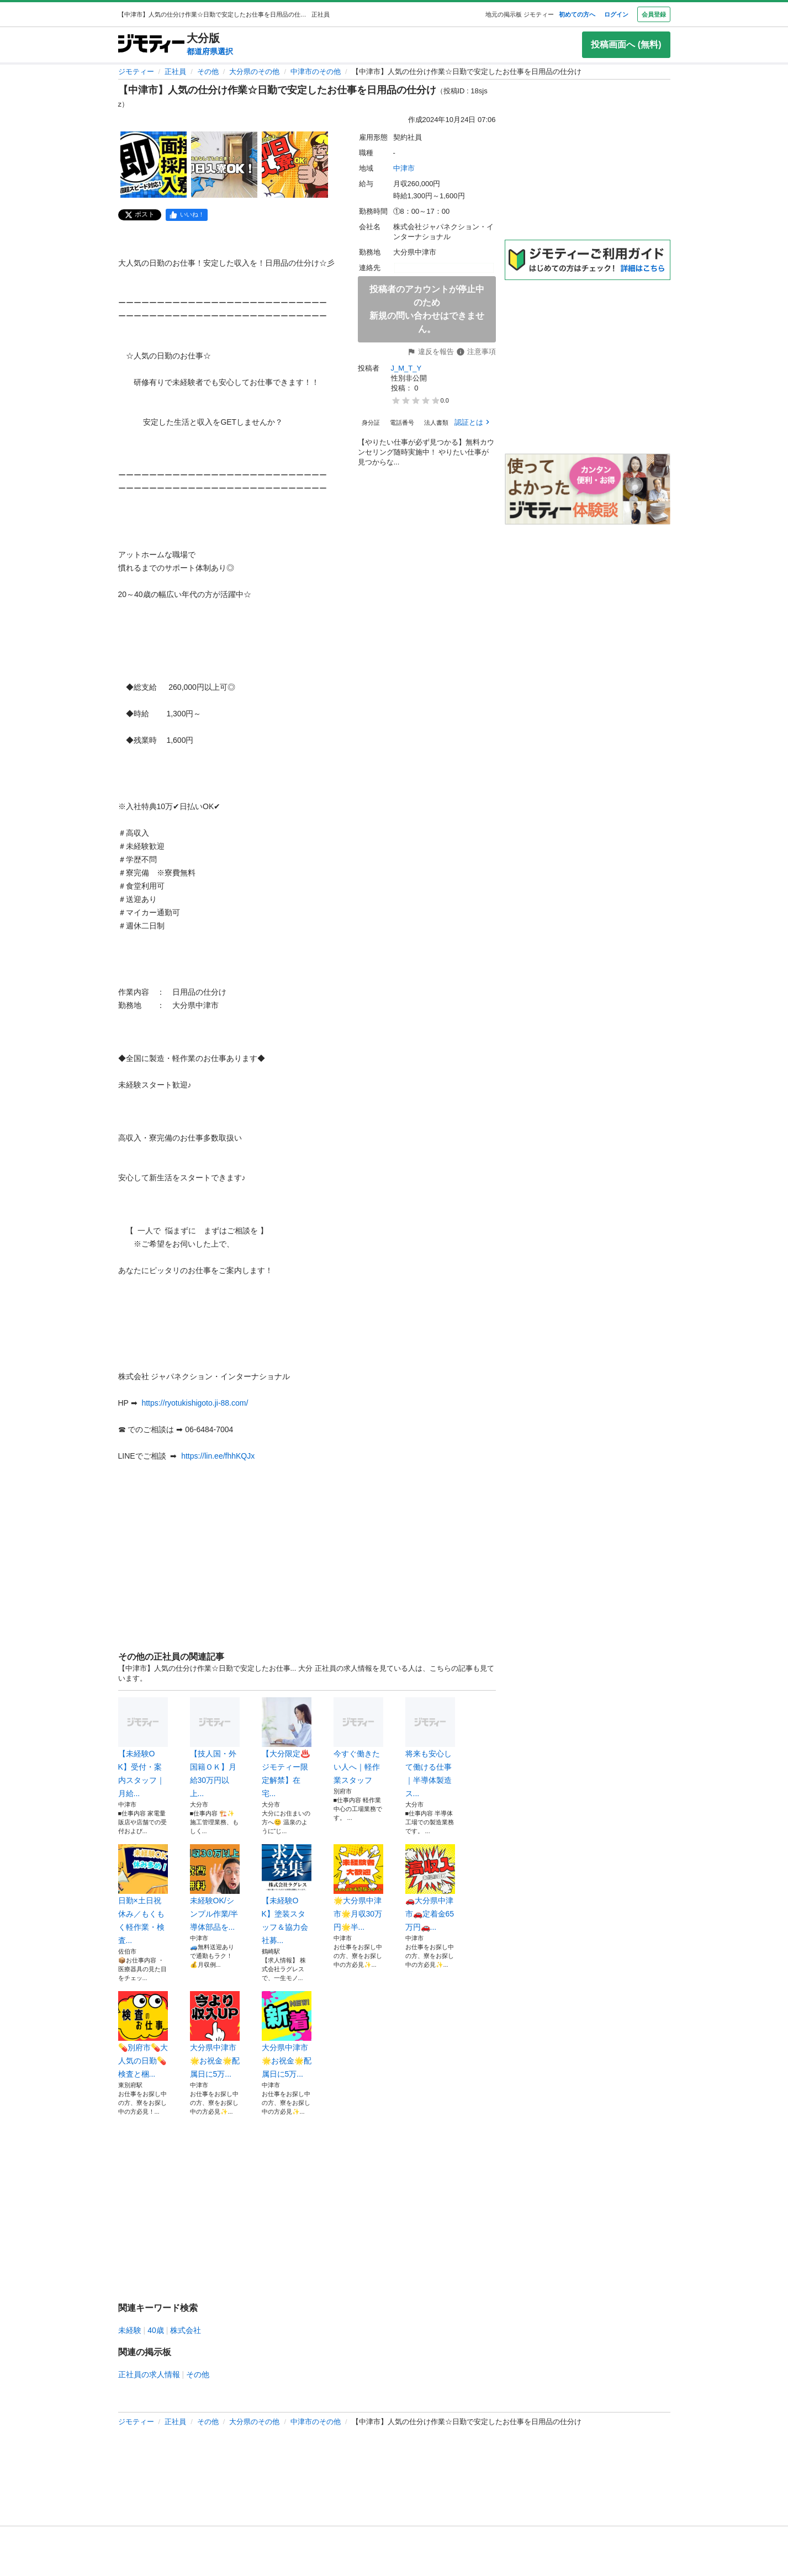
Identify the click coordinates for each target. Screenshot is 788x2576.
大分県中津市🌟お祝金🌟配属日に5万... (215, 2034)
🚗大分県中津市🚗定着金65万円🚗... (430, 1887)
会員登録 (654, 14)
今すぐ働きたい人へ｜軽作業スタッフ (358, 1741)
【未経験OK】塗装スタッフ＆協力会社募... (286, 1894)
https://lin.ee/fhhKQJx (218, 1455)
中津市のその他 (315, 71)
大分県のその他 (254, 71)
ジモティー (136, 71)
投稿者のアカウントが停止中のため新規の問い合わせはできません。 (426, 309)
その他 (208, 71)
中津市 (404, 168)
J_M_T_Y (406, 368)
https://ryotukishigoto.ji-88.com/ (194, 1402)
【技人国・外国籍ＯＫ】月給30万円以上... (215, 1747)
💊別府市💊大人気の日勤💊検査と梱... (143, 2034)
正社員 (175, 71)
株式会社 (185, 2330)
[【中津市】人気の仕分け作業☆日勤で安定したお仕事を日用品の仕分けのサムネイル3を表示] (295, 164)
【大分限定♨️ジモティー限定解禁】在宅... (286, 1747)
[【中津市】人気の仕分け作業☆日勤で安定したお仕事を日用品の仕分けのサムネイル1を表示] (153, 164)
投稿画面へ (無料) (626, 44)
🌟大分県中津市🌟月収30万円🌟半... (358, 1887)
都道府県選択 (210, 51)
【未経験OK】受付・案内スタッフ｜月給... (143, 1747)
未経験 (129, 2330)
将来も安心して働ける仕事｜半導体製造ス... (430, 1747)
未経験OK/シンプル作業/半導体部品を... (215, 1887)
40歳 (155, 2330)
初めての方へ (577, 14)
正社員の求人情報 (149, 2374)
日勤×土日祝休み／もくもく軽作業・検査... (143, 1894)
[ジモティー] (151, 44)
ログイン (616, 14)
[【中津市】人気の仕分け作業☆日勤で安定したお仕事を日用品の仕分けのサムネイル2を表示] (224, 164)
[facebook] (187, 215)
